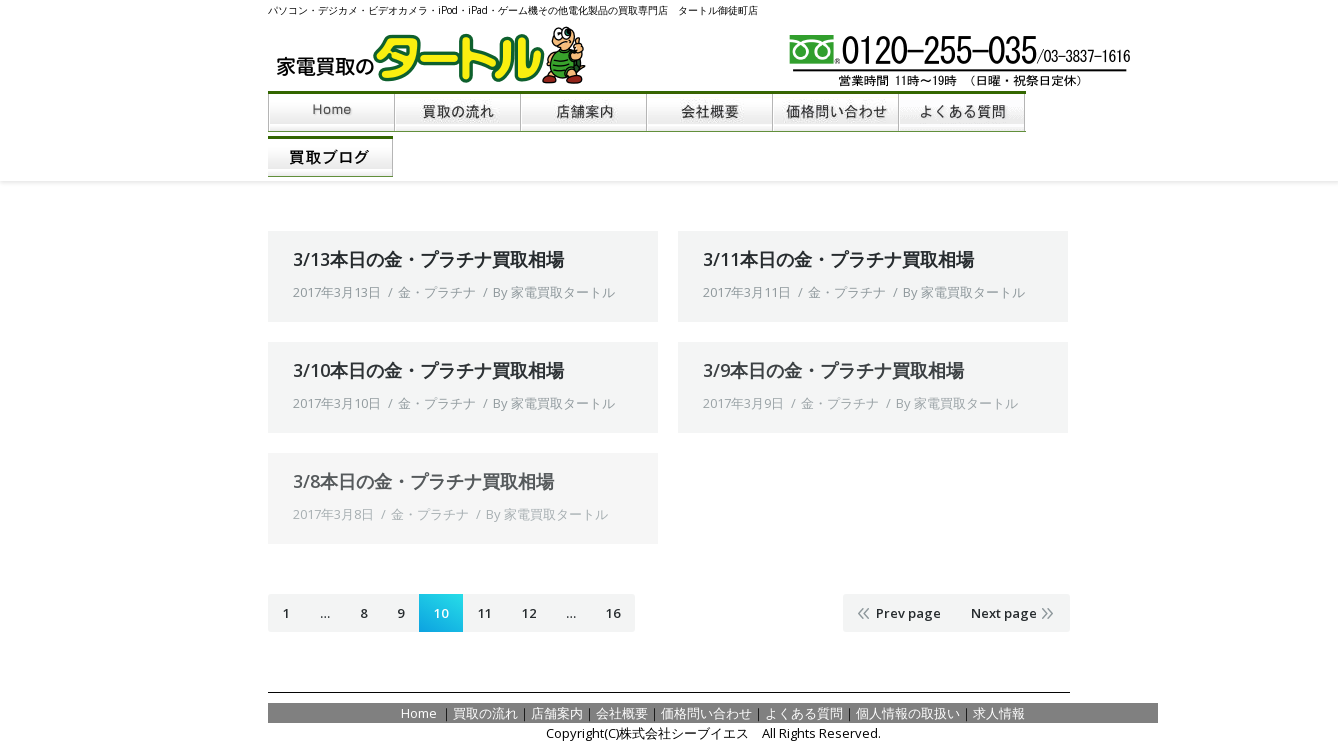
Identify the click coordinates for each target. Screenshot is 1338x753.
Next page (1004, 613)
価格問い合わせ (706, 713)
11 (485, 613)
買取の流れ (485, 713)
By (554, 292)
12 (529, 613)
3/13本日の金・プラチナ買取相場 (428, 259)
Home (420, 713)
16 (613, 613)
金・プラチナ (437, 292)
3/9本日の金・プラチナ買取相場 (833, 370)
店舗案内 (557, 713)
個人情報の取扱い (908, 713)
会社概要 (622, 713)
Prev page (908, 613)
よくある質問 (804, 713)
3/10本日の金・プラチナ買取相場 (428, 370)
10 (441, 613)
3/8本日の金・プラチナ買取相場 (423, 481)
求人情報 (999, 713)
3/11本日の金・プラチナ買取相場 (838, 259)
